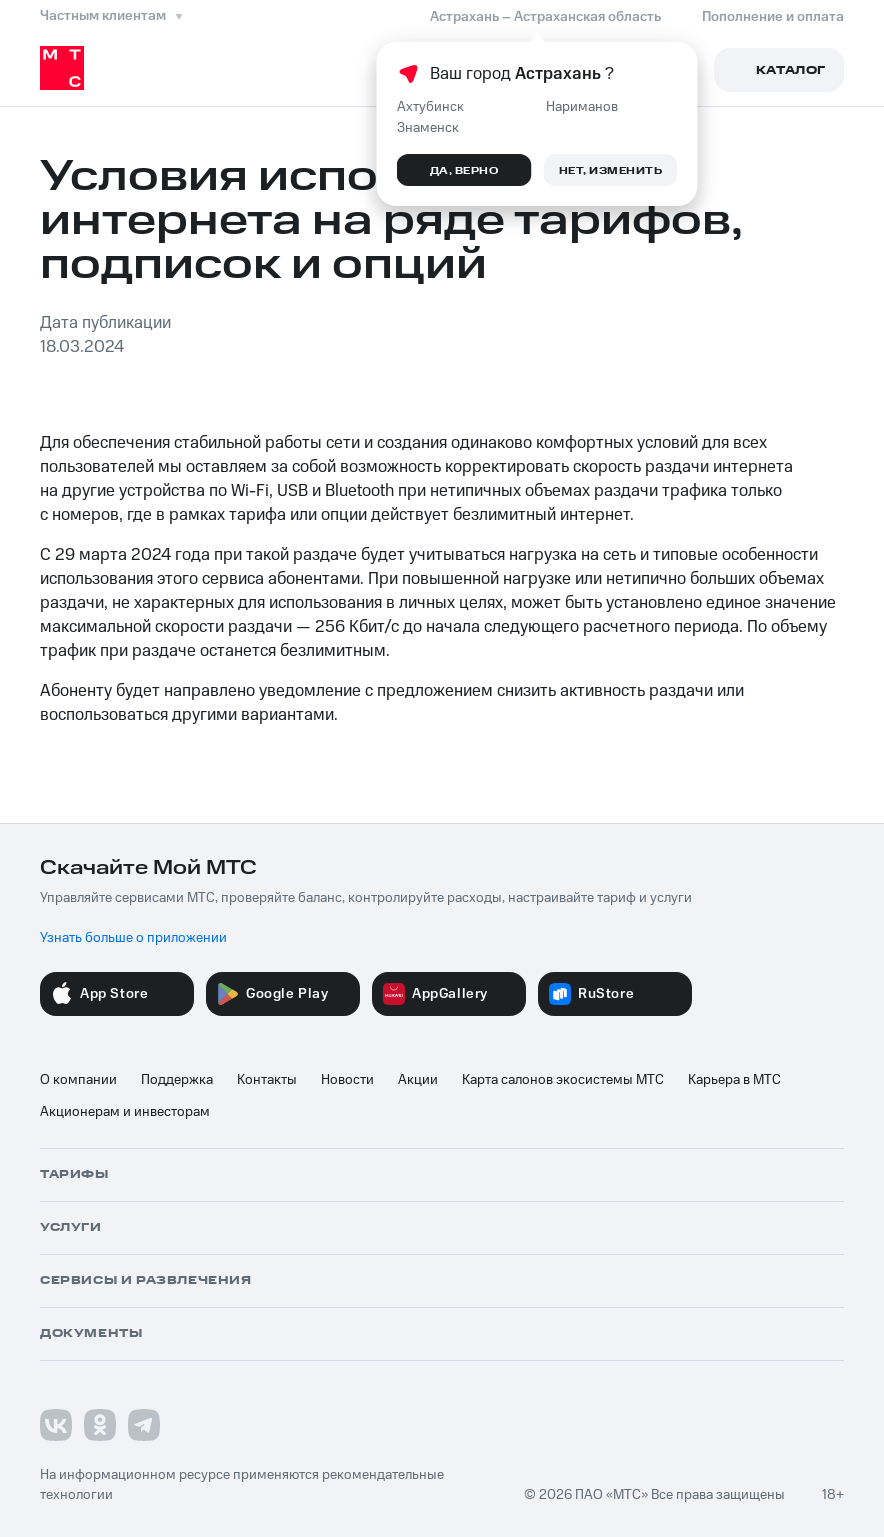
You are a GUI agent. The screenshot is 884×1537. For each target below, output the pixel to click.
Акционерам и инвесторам (125, 1112)
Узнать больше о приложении (133, 938)
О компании (78, 1080)
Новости (347, 1080)
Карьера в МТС (734, 1080)
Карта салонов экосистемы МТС (563, 1080)
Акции (418, 1080)
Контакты (267, 1080)
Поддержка (177, 1080)
